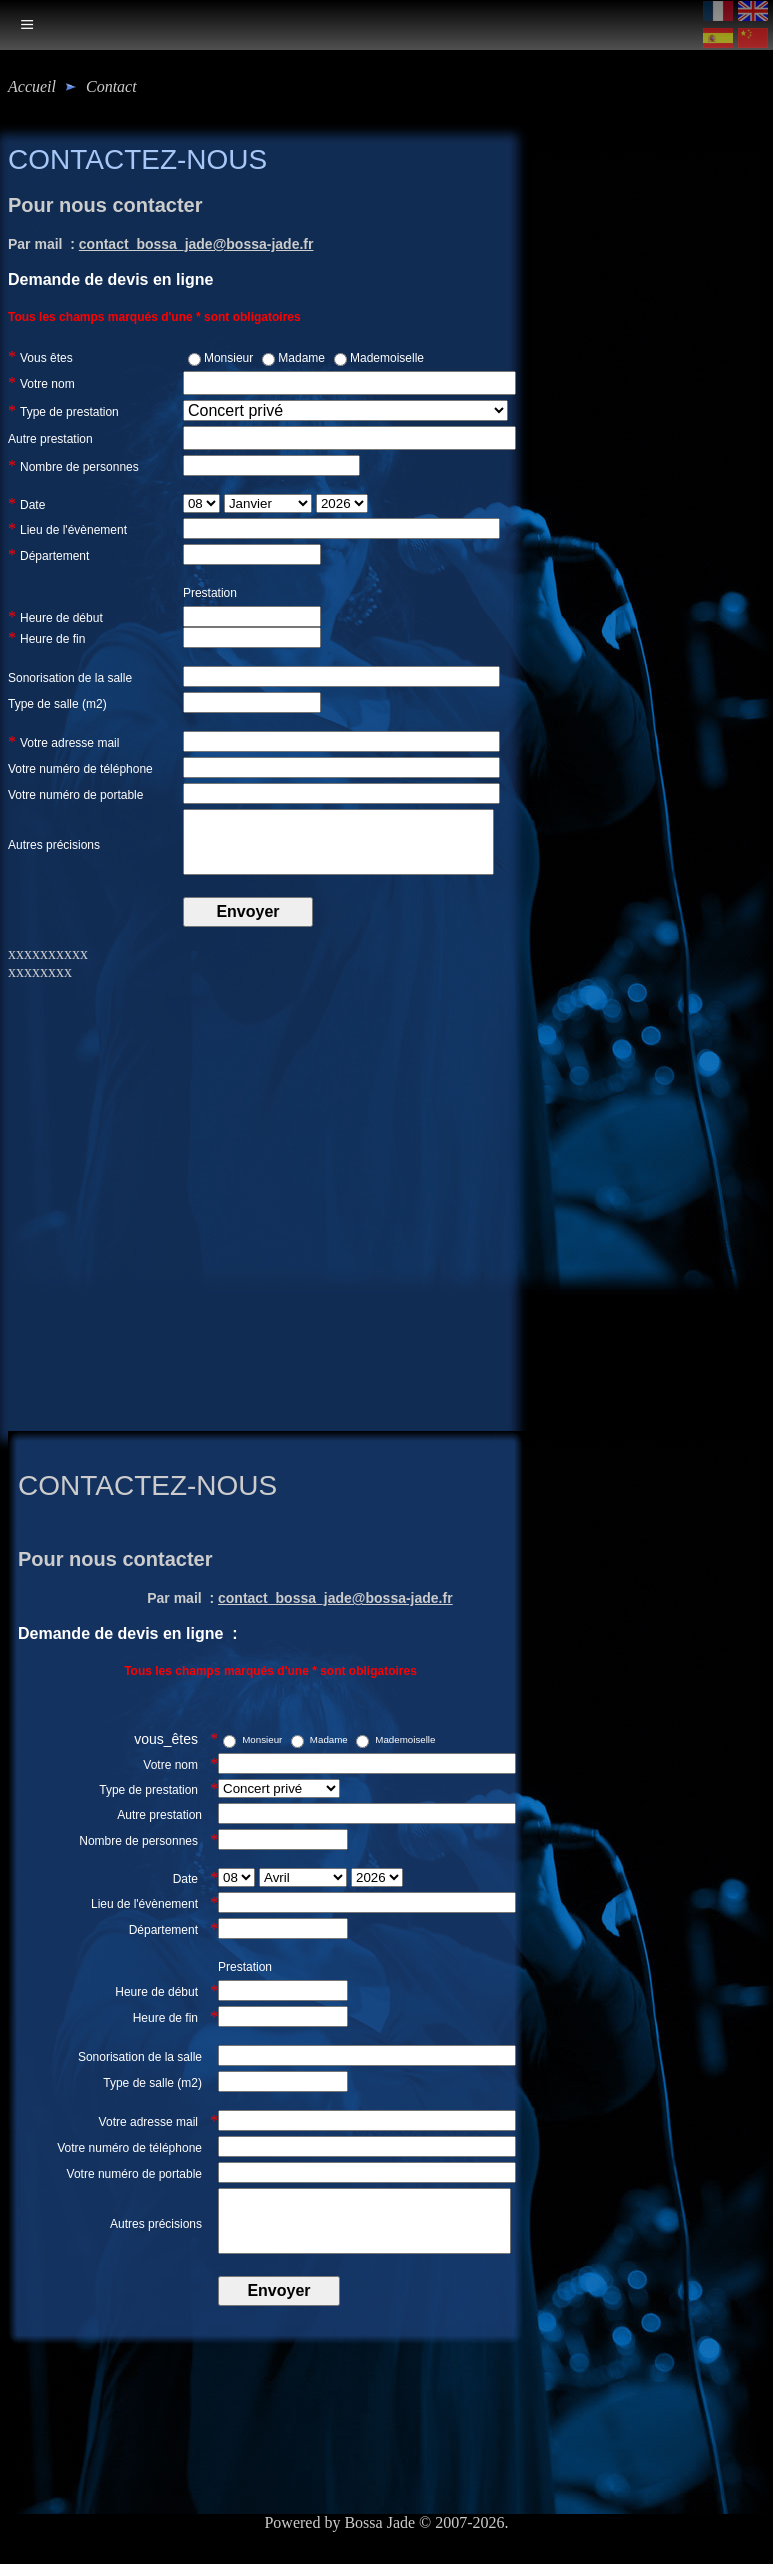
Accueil (32, 86)
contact (111, 86)
